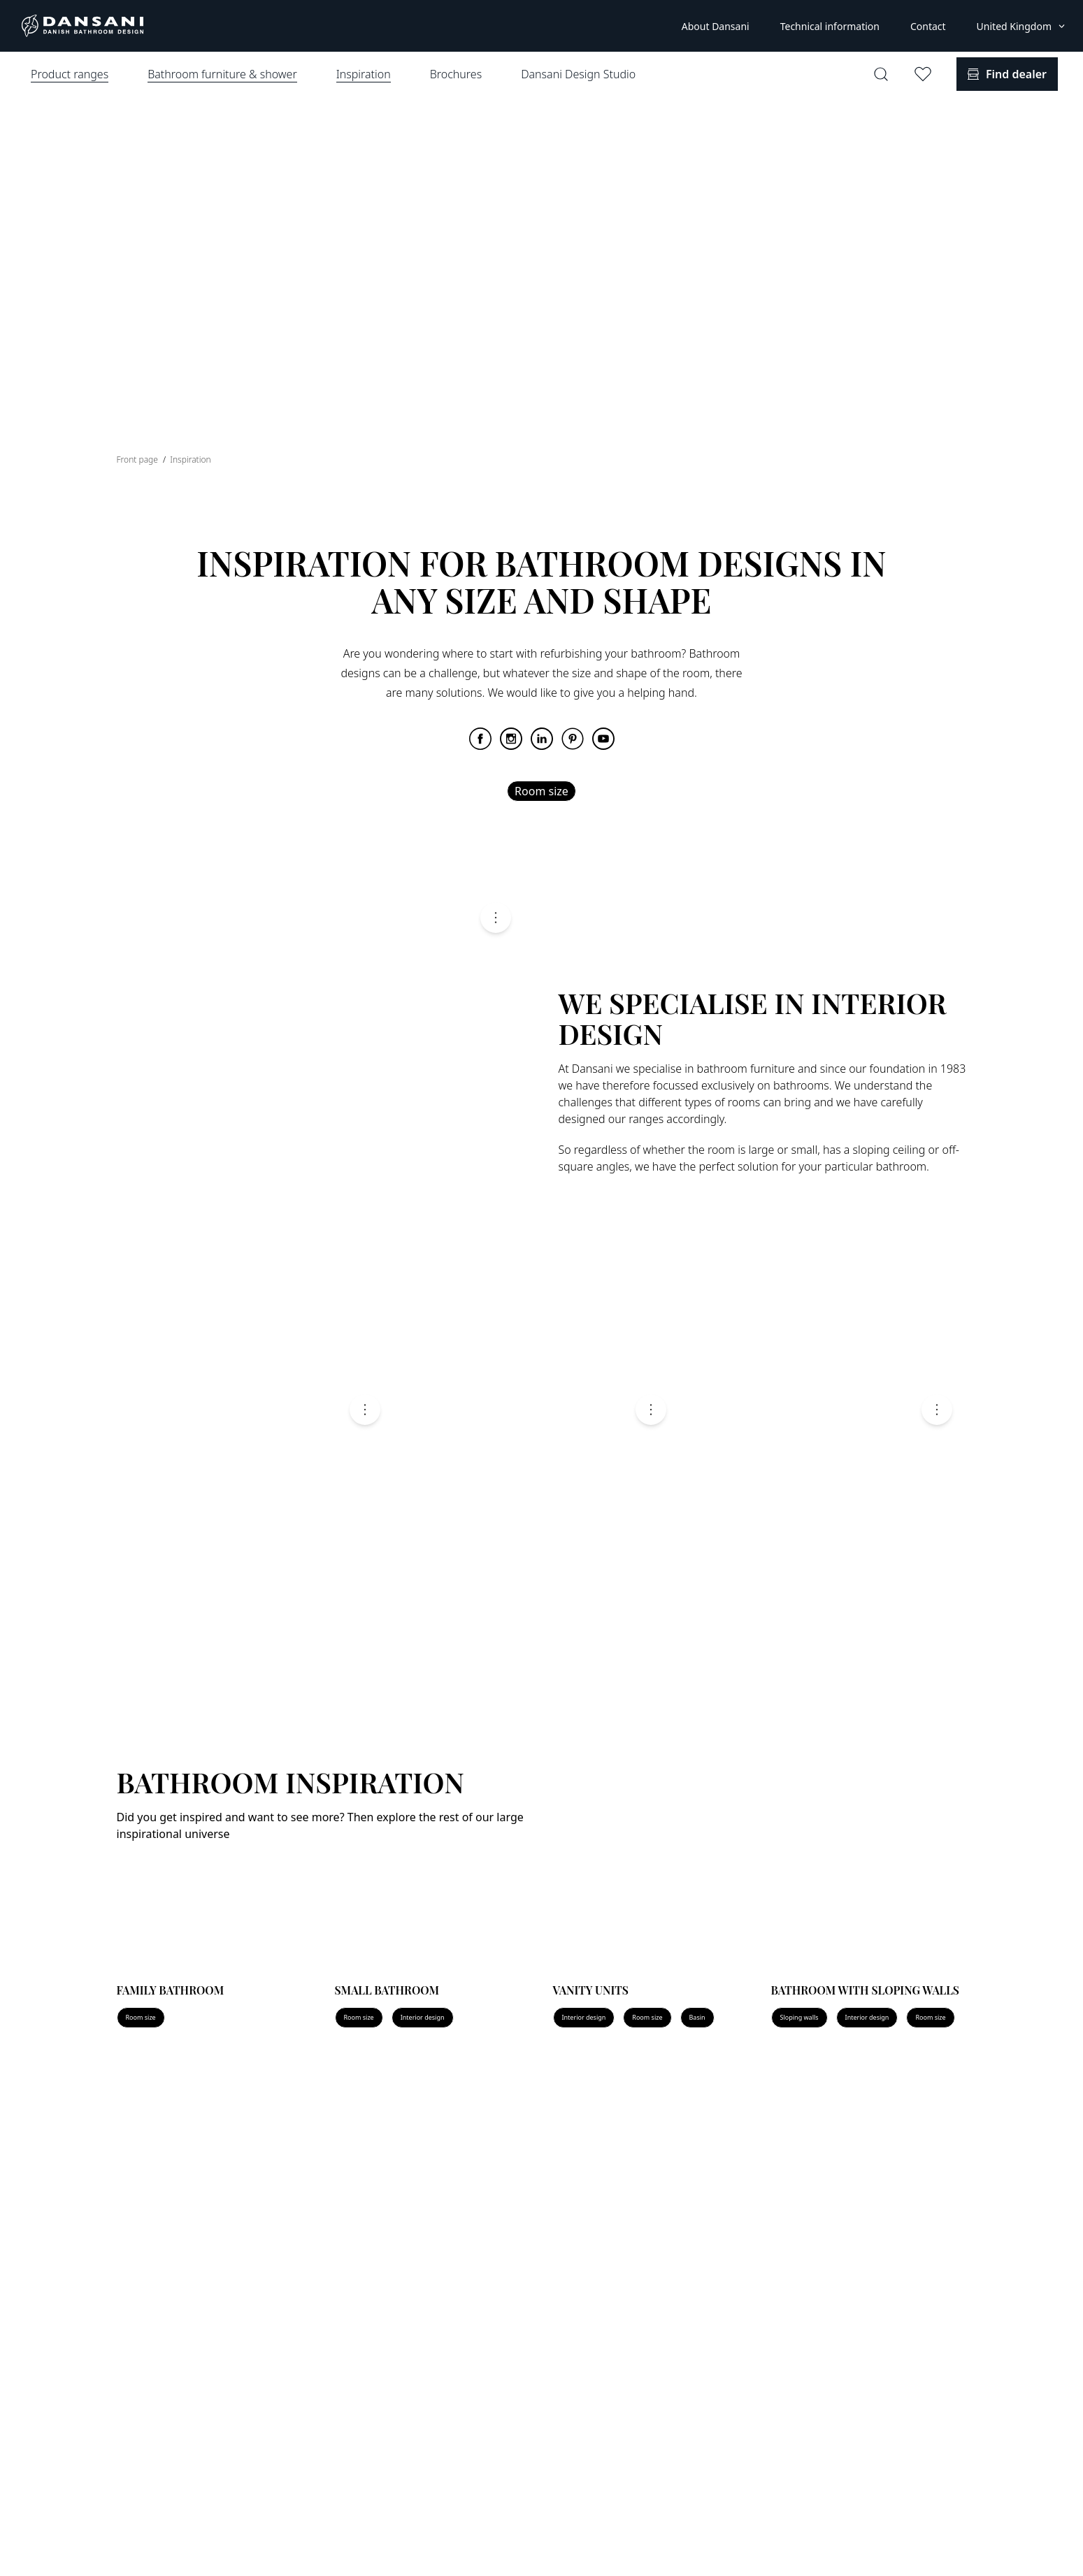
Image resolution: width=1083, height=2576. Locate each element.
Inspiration (190, 459)
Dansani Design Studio (578, 74)
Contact (928, 26)
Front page (139, 459)
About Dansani (716, 26)
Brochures (456, 74)
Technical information (830, 26)
